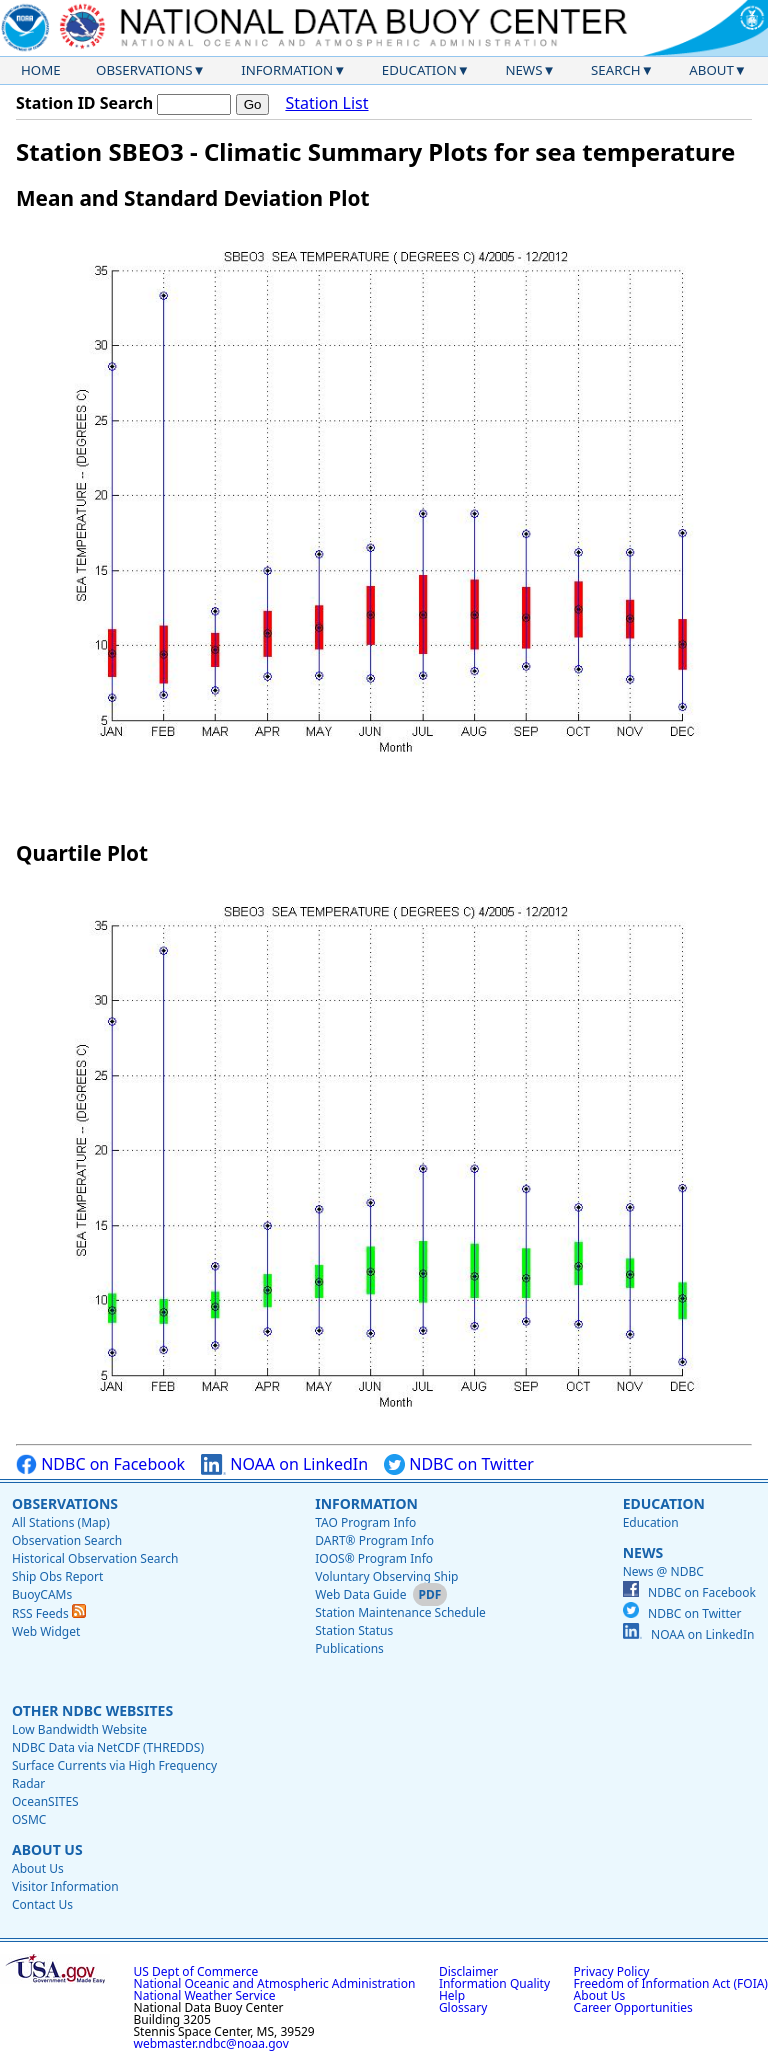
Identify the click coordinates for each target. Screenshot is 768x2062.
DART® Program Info (374, 1540)
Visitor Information (65, 1886)
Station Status (354, 1630)
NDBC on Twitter (459, 1464)
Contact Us (42, 1904)
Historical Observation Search (95, 1558)
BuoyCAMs (42, 1594)
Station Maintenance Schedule (400, 1612)
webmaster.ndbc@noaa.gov (211, 2043)
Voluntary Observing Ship (386, 1576)
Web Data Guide (360, 1594)
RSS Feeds (49, 1613)
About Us (47, 1849)
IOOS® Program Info (374, 1558)
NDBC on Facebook (100, 1464)
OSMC (29, 1819)
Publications (349, 1648)
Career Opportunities (633, 2007)
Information (287, 70)
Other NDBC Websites (92, 1710)
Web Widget (46, 1631)
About (711, 70)
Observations (144, 70)
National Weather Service (205, 1995)
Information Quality (494, 1983)
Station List (326, 103)
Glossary (463, 2007)
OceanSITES (45, 1801)
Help (452, 1995)
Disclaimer (468, 1971)
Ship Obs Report (57, 1576)
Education (419, 70)
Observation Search (67, 1540)
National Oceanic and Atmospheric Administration (275, 1983)
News (523, 70)
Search (616, 70)
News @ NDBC (663, 1571)
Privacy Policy (612, 1971)
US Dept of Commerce (196, 1971)
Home (41, 70)
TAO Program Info (365, 1522)
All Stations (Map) (61, 1522)
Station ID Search (84, 103)
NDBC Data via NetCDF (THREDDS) (108, 1747)
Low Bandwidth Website (79, 1729)
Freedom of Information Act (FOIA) (671, 1983)
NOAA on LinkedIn (284, 1464)
